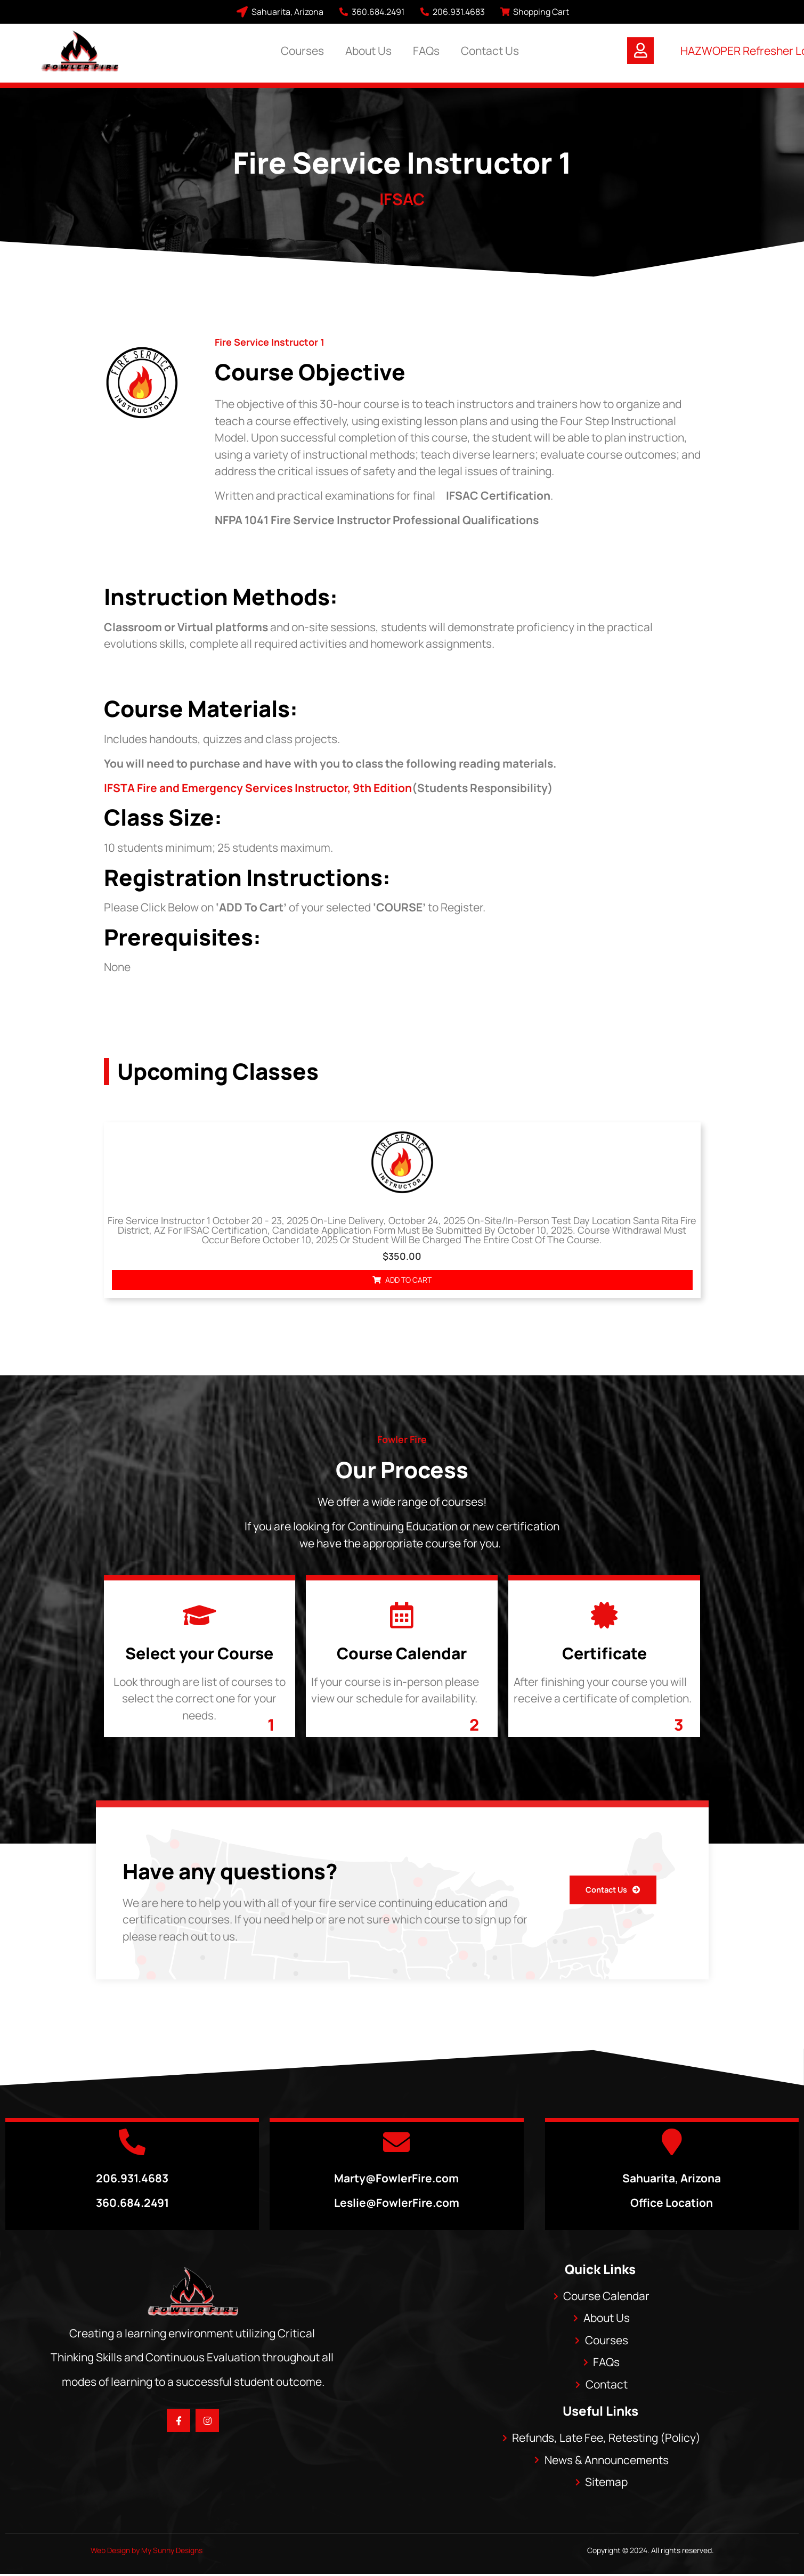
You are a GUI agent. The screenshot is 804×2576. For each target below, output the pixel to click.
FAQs (426, 50)
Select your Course (199, 1653)
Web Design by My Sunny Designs (146, 2550)
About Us (368, 50)
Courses (302, 50)
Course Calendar (402, 1653)
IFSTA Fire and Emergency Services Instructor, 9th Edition (258, 787)
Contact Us (490, 50)
